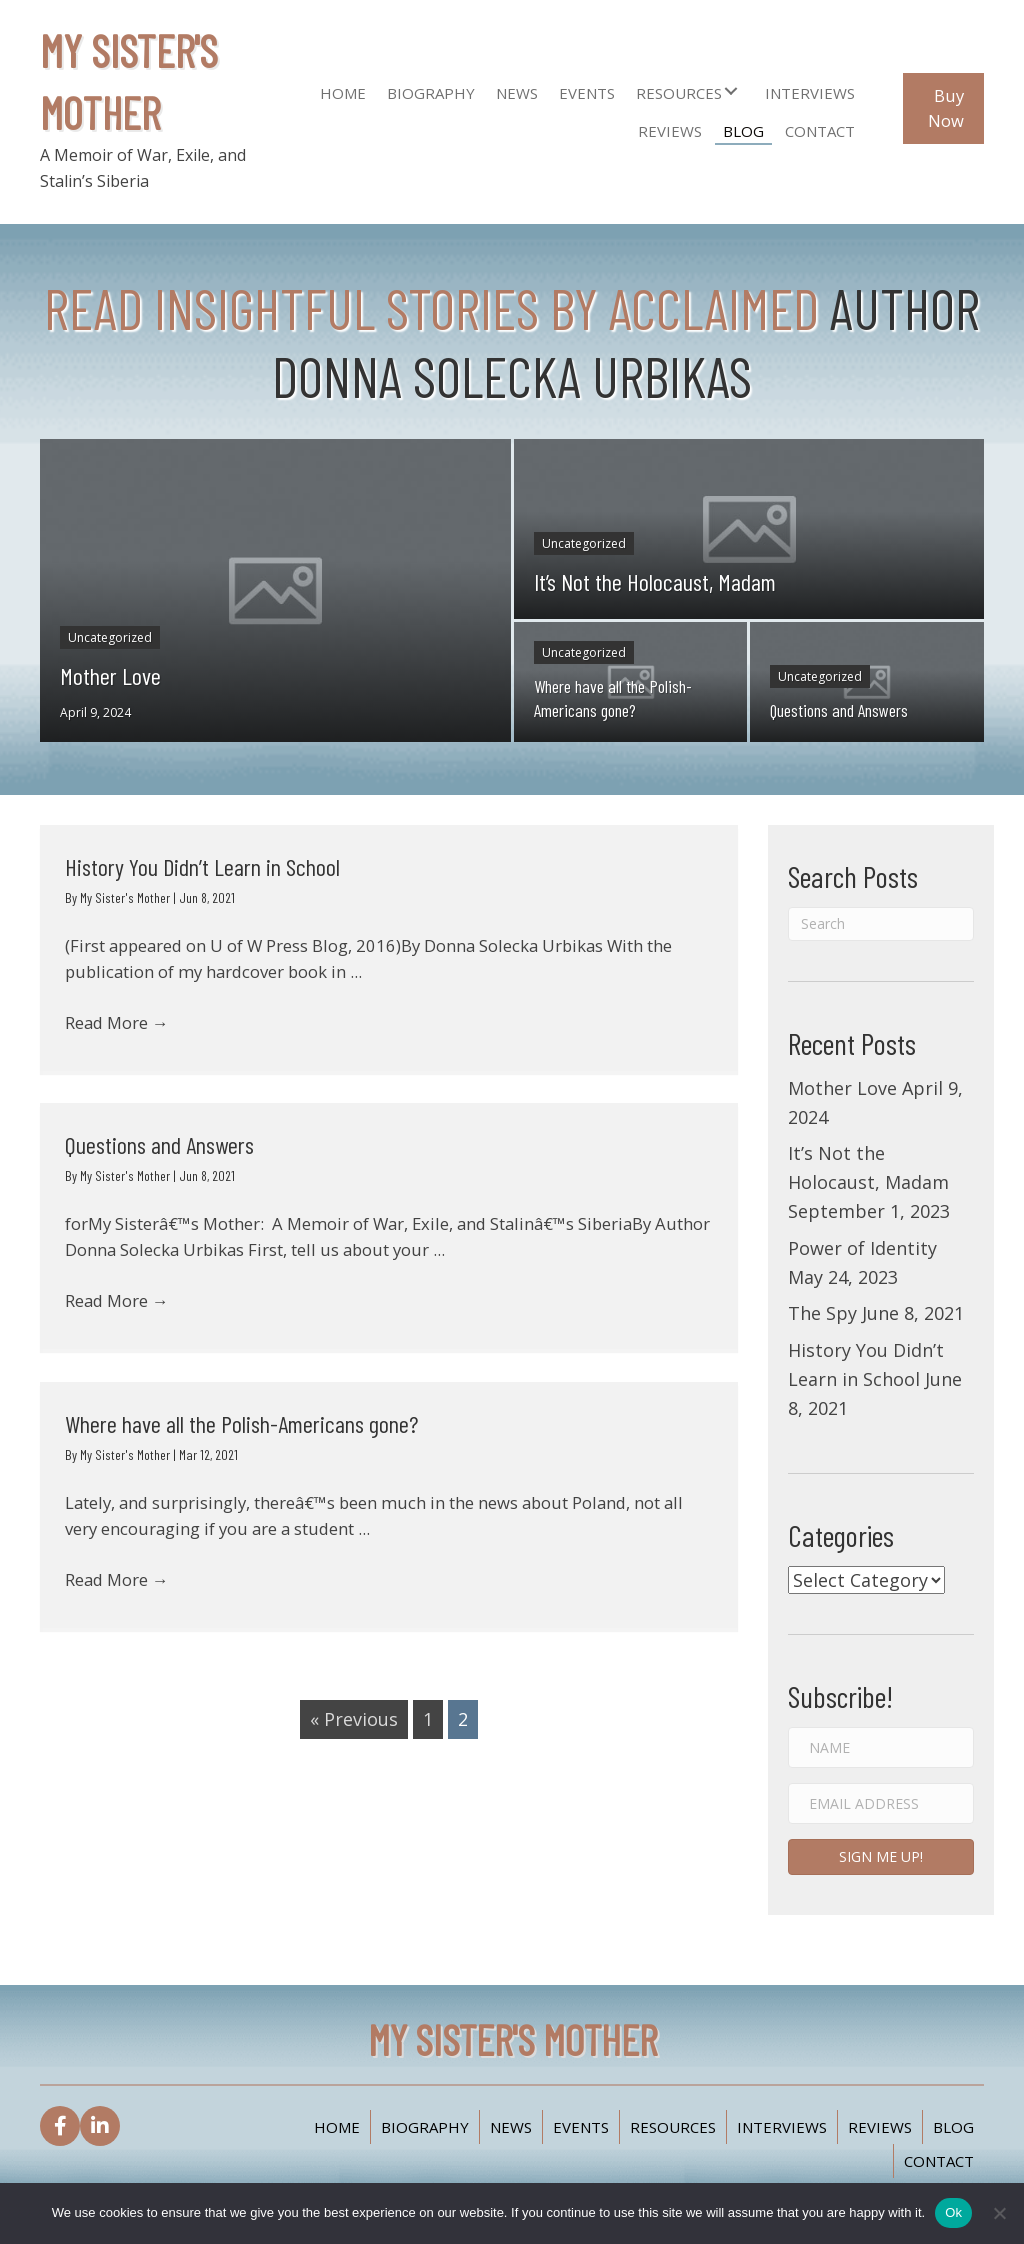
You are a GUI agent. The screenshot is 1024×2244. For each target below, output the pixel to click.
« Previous (354, 1719)
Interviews (782, 2127)
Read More (122, 1034)
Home (337, 2127)
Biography (425, 2127)
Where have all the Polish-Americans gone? (241, 1423)
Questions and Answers (159, 1144)
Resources (673, 2127)
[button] (731, 91)
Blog (953, 2127)
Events (581, 2127)
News (511, 2127)
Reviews (880, 2127)
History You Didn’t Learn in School (202, 866)
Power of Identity (862, 1248)
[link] (343, 90)
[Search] (881, 924)
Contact (939, 2161)
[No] (999, 2213)
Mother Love (842, 1088)
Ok (953, 2212)
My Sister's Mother (126, 897)
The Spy (822, 1313)
